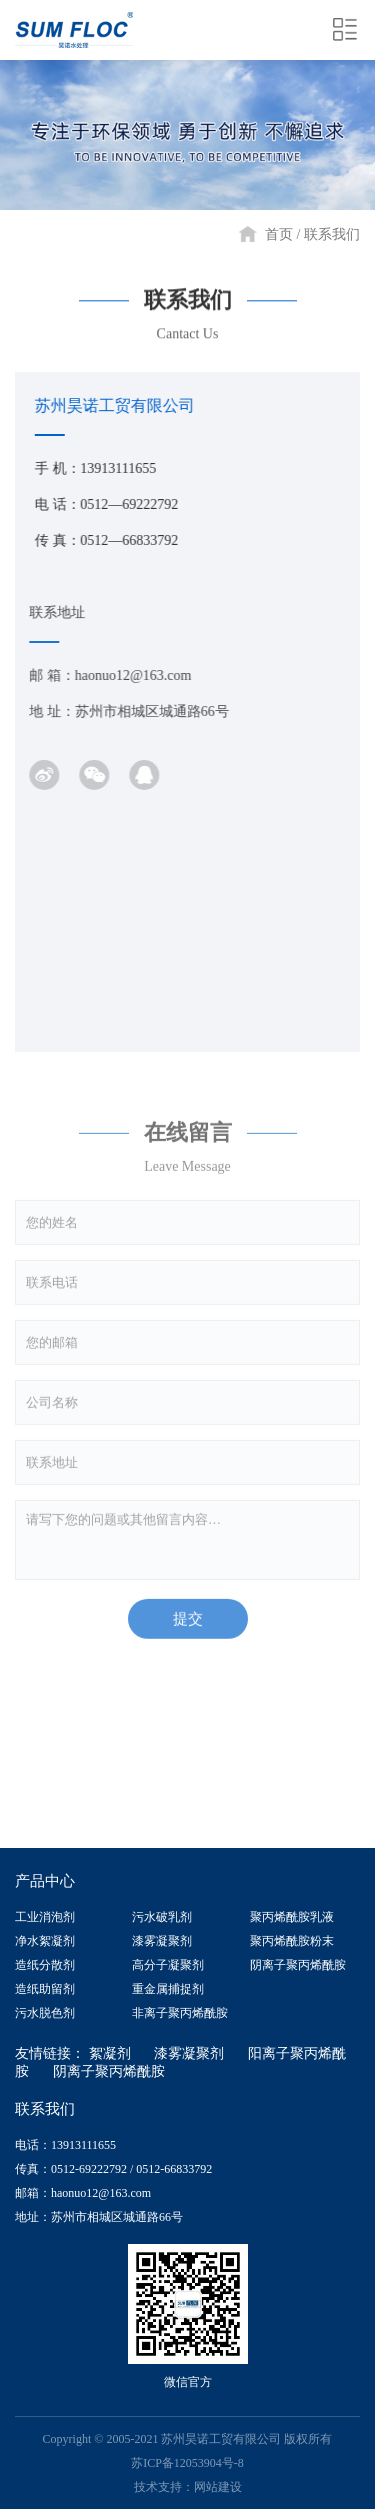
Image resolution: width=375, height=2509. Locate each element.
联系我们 (332, 234)
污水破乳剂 (162, 1917)
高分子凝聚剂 (168, 1965)
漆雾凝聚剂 (162, 1941)
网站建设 (218, 2487)
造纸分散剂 (45, 1965)
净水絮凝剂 (45, 1941)
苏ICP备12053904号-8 (187, 2463)
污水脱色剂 (45, 2013)
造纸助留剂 (45, 1989)
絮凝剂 (110, 2053)
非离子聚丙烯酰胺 (180, 2013)
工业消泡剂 (45, 1917)
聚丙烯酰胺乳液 (292, 1917)
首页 (279, 234)
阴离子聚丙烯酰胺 (298, 1965)
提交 (188, 1629)
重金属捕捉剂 (168, 1989)
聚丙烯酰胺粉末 (292, 1941)
